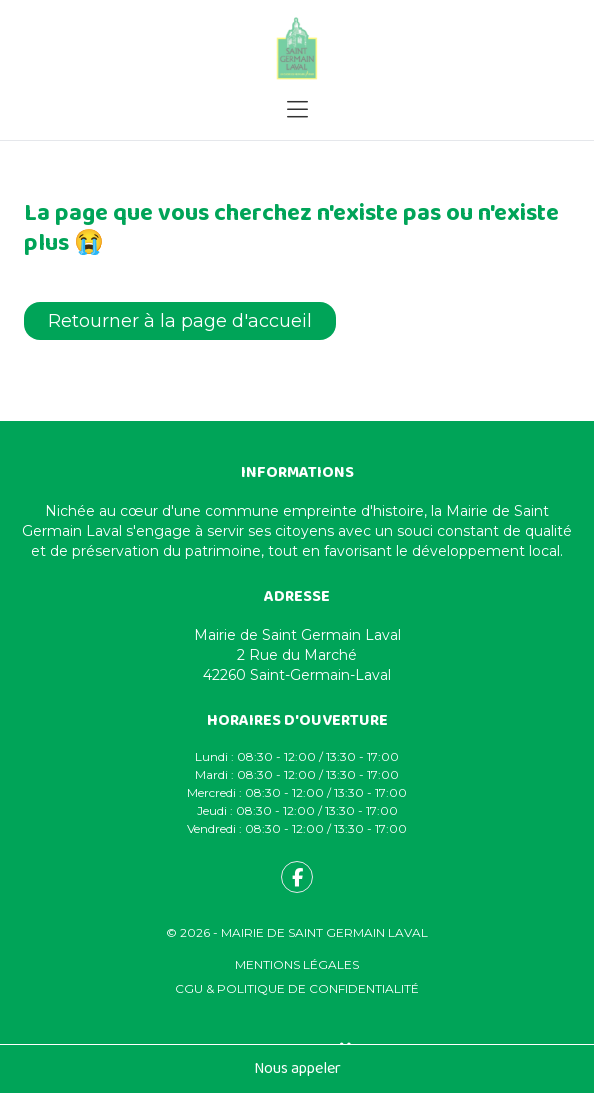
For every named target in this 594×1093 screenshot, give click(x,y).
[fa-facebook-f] (297, 877)
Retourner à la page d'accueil (180, 321)
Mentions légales (297, 964)
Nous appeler (297, 1068)
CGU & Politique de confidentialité (297, 988)
